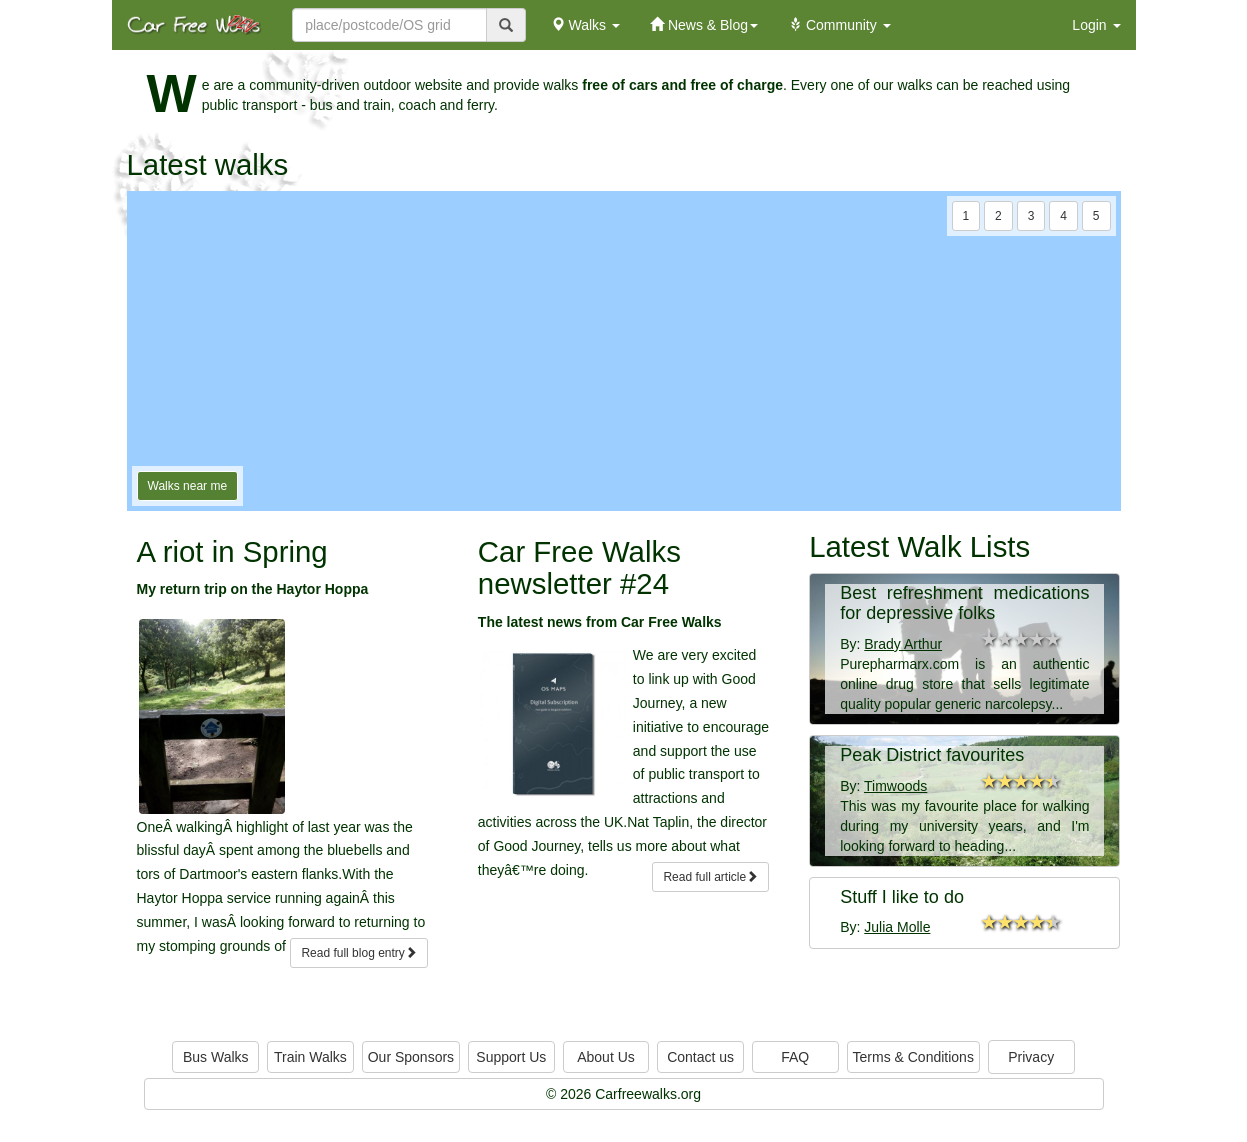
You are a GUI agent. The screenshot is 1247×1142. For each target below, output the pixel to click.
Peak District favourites (932, 755)
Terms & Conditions (913, 1057)
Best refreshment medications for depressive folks (964, 603)
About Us (606, 1057)
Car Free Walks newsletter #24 (579, 567)
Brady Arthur (903, 644)
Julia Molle (897, 927)
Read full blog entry (358, 953)
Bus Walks (216, 1057)
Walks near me (188, 486)
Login (1096, 25)
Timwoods (895, 786)
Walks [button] (585, 25)
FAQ (795, 1057)
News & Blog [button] (704, 25)
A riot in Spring (232, 551)
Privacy (1031, 1057)
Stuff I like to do (902, 897)
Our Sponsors (411, 1057)
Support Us (511, 1057)
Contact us (700, 1057)
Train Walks (310, 1057)
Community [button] (839, 25)
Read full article (710, 877)
